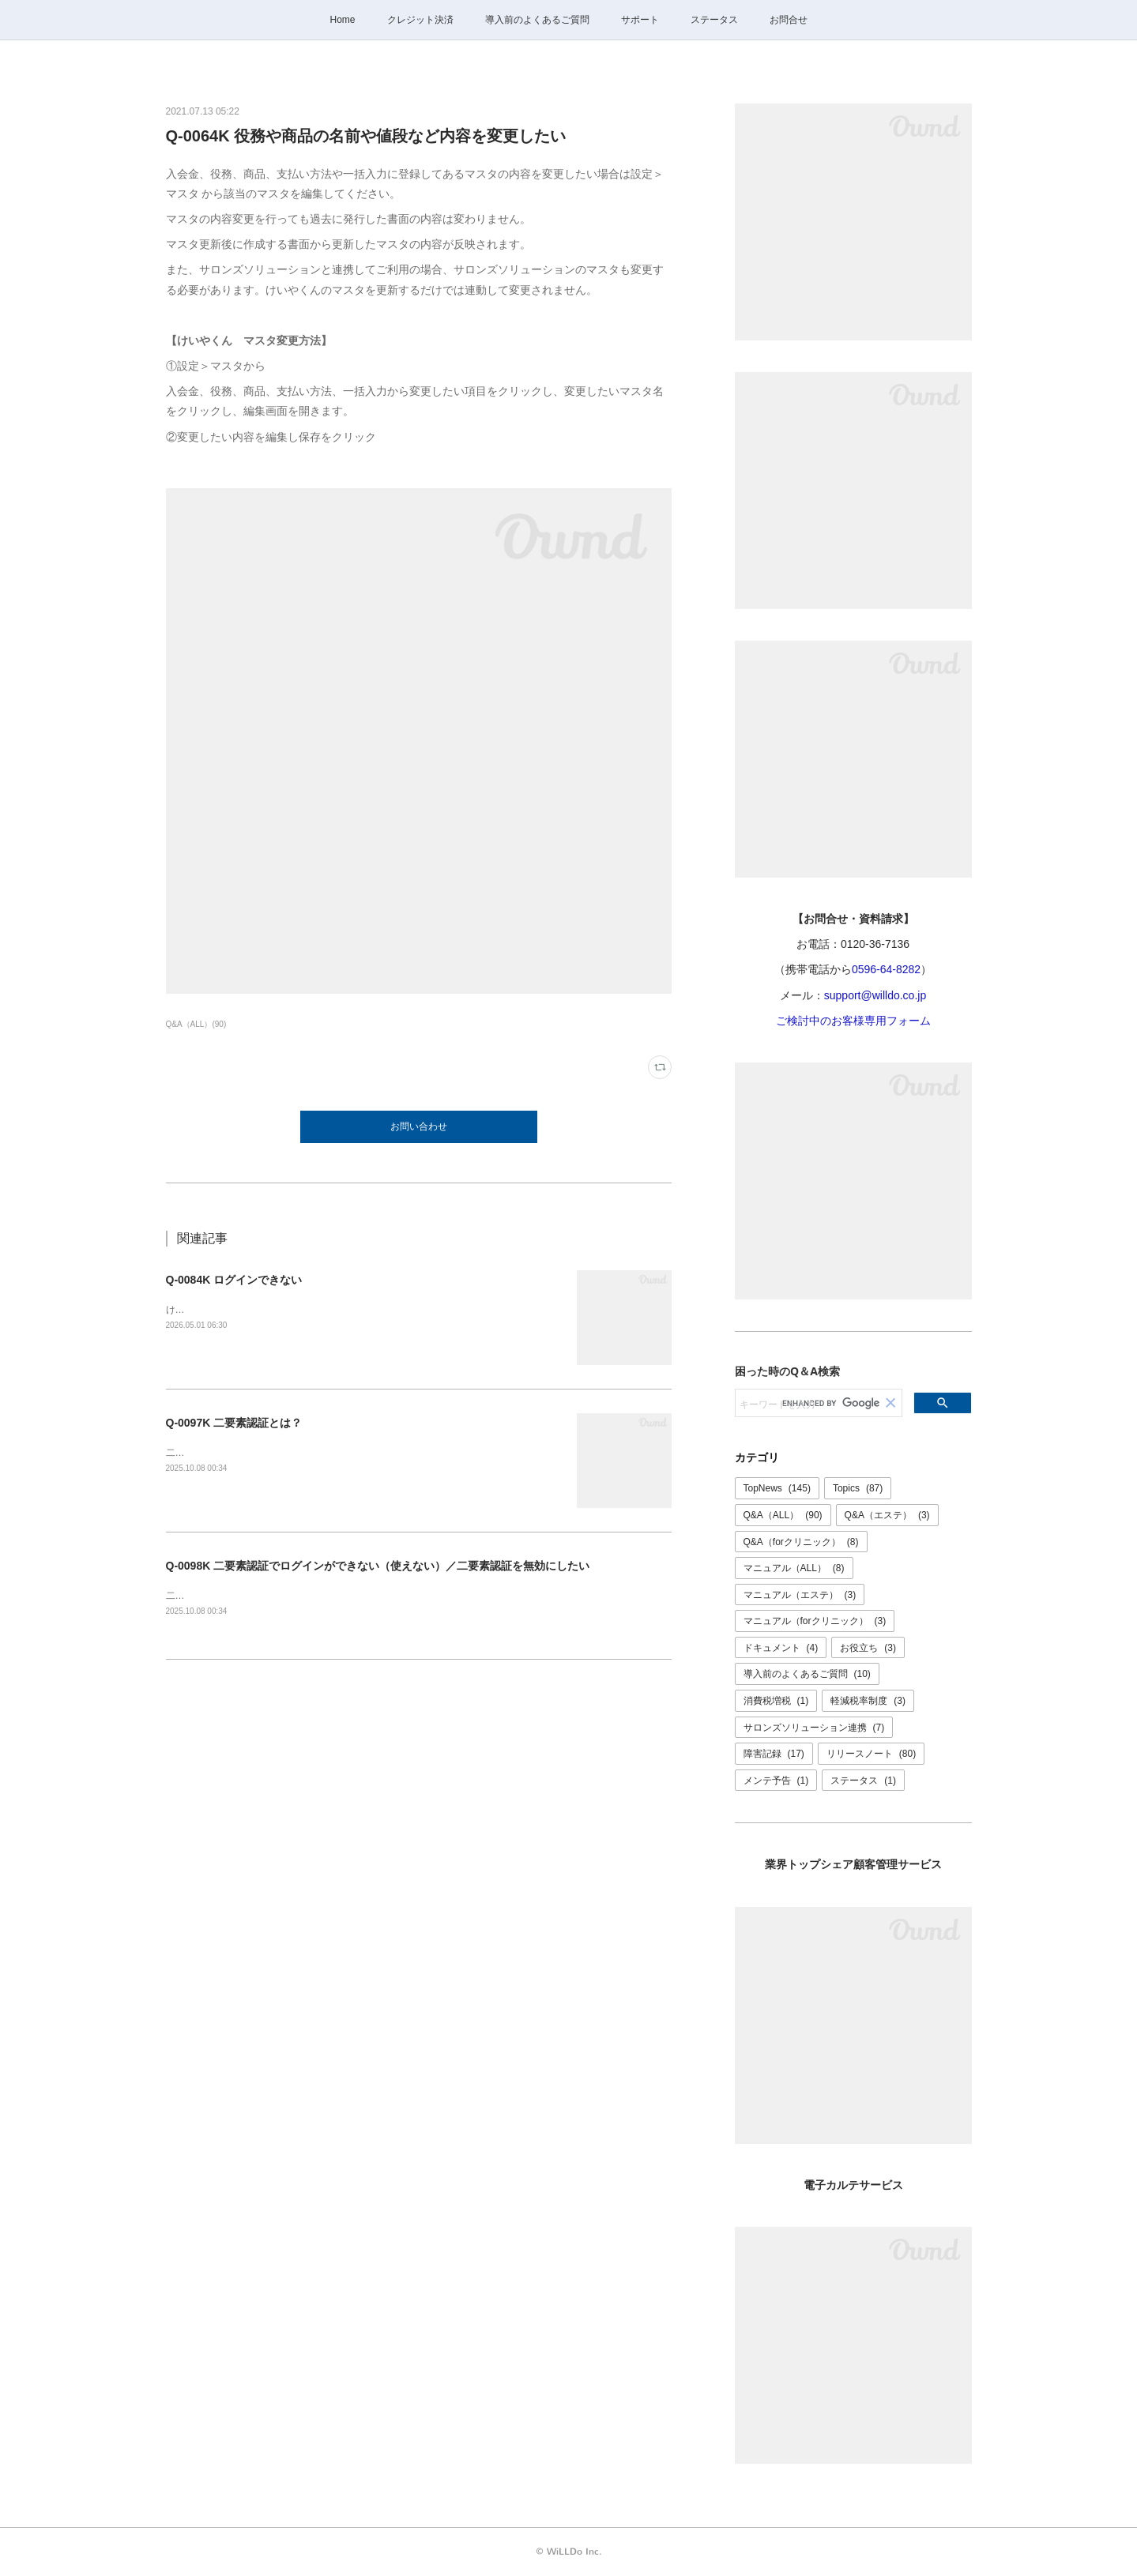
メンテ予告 (776, 1780)
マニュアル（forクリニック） (815, 1620)
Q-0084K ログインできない (234, 1279)
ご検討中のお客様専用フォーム (853, 1020)
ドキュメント (781, 1647)
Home (342, 19)
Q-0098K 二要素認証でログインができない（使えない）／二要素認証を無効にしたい (378, 1565)
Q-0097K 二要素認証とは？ (234, 1422)
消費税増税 (776, 1700)
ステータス (714, 19)
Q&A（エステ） (887, 1515)
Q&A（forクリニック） (801, 1541)
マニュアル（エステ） (800, 1594)
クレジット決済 (420, 19)
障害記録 (774, 1753)
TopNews (777, 1488)
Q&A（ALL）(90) (196, 1024)
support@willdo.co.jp (875, 995)
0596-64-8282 (886, 969)
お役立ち (868, 1647)
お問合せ (789, 19)
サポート (640, 19)
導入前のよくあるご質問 (537, 19)
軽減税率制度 (867, 1700)
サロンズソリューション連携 (814, 1727)
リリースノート (871, 1753)
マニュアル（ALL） (794, 1568)
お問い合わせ (418, 1126)
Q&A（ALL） (783, 1515)
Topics (858, 1488)
